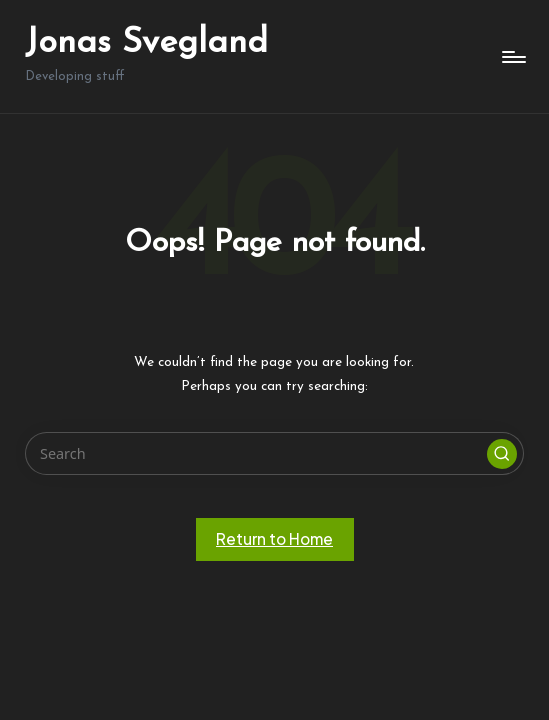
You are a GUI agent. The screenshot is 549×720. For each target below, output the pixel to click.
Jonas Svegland (146, 43)
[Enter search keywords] (274, 453)
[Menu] (512, 57)
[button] (502, 454)
